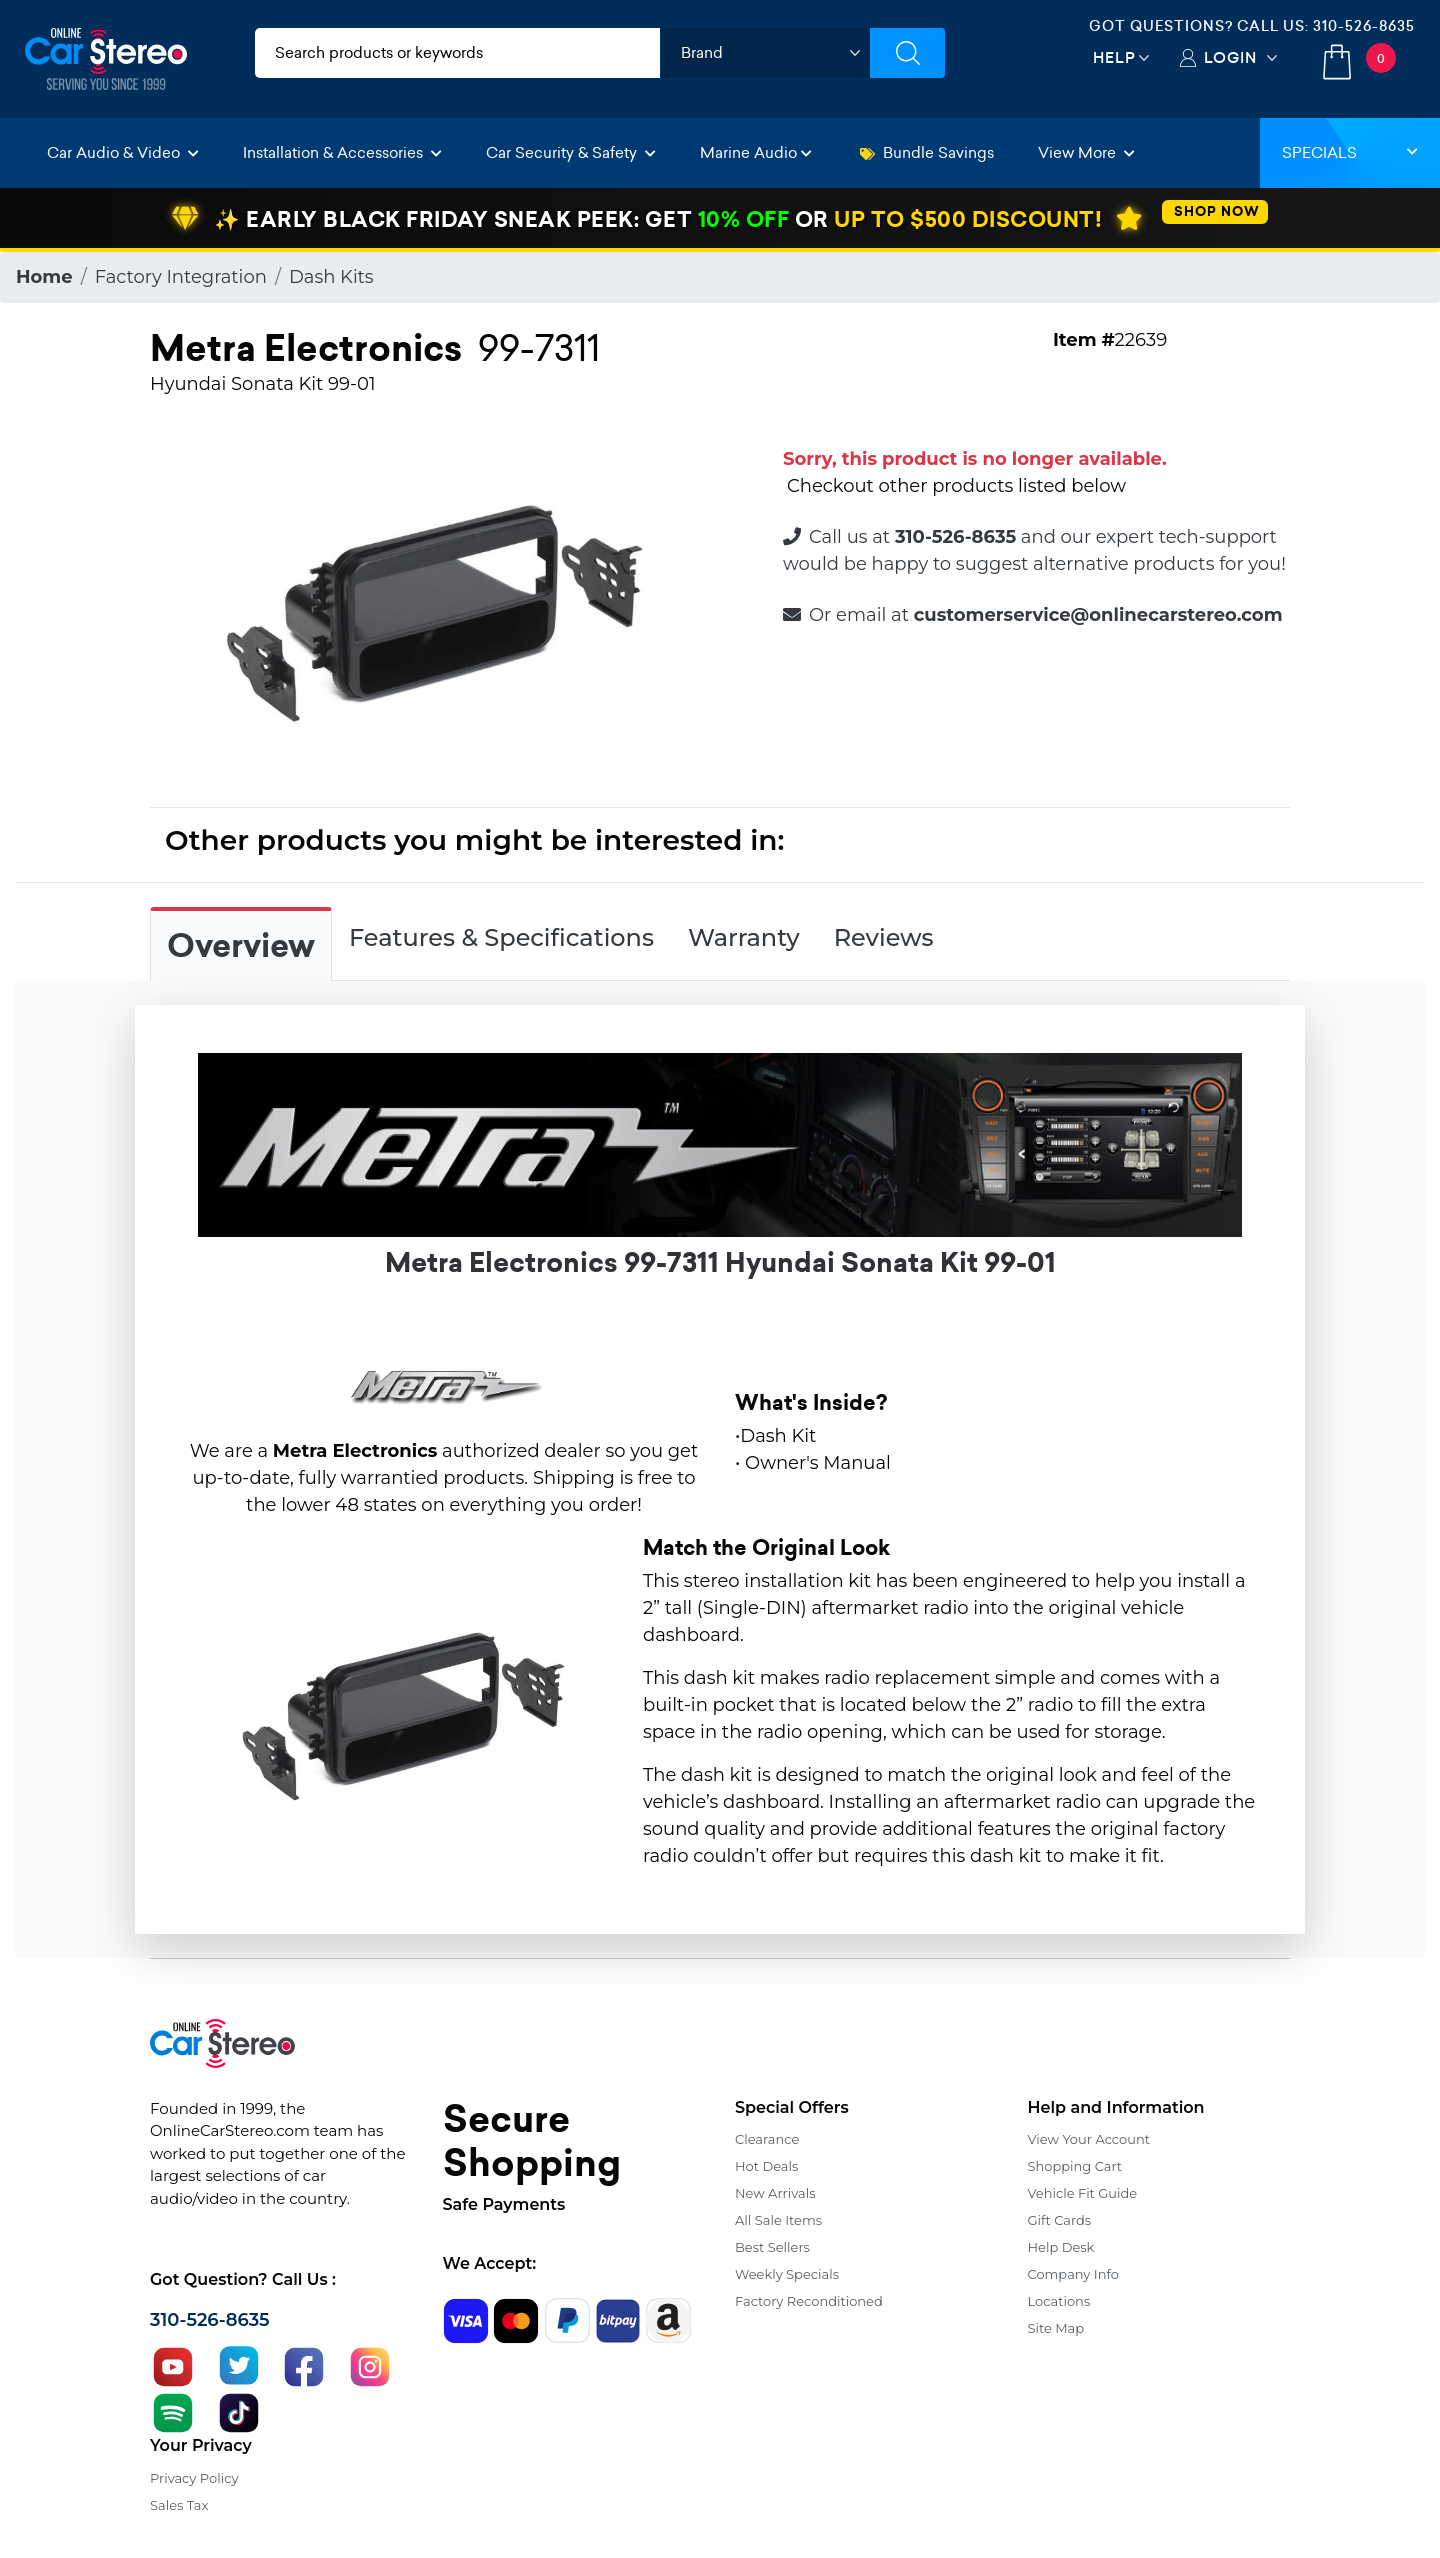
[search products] (457, 53)
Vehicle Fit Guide (1083, 2193)
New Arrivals (775, 2193)
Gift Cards (1060, 2220)
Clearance (767, 2139)
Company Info (1073, 2274)
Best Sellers (772, 2247)
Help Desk (1061, 2247)
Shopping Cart (1075, 2166)
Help (1114, 57)
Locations (1059, 2301)
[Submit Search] (907, 53)
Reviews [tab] (884, 937)
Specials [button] (1350, 152)
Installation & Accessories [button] (342, 152)
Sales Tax (179, 2505)
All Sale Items (778, 2220)
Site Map (1056, 2328)
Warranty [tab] (744, 937)
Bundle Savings (927, 152)
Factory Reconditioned (809, 2301)
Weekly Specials (787, 2274)
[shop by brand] (765, 53)
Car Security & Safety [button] (571, 152)
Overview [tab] (241, 946)
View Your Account (1089, 2139)
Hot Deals (766, 2166)
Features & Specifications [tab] (501, 937)
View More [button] (1086, 152)
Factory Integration (181, 277)
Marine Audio (756, 152)
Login (1230, 57)
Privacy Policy (194, 2478)
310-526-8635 (1364, 26)
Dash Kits (331, 277)
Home (44, 277)
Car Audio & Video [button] (123, 152)
